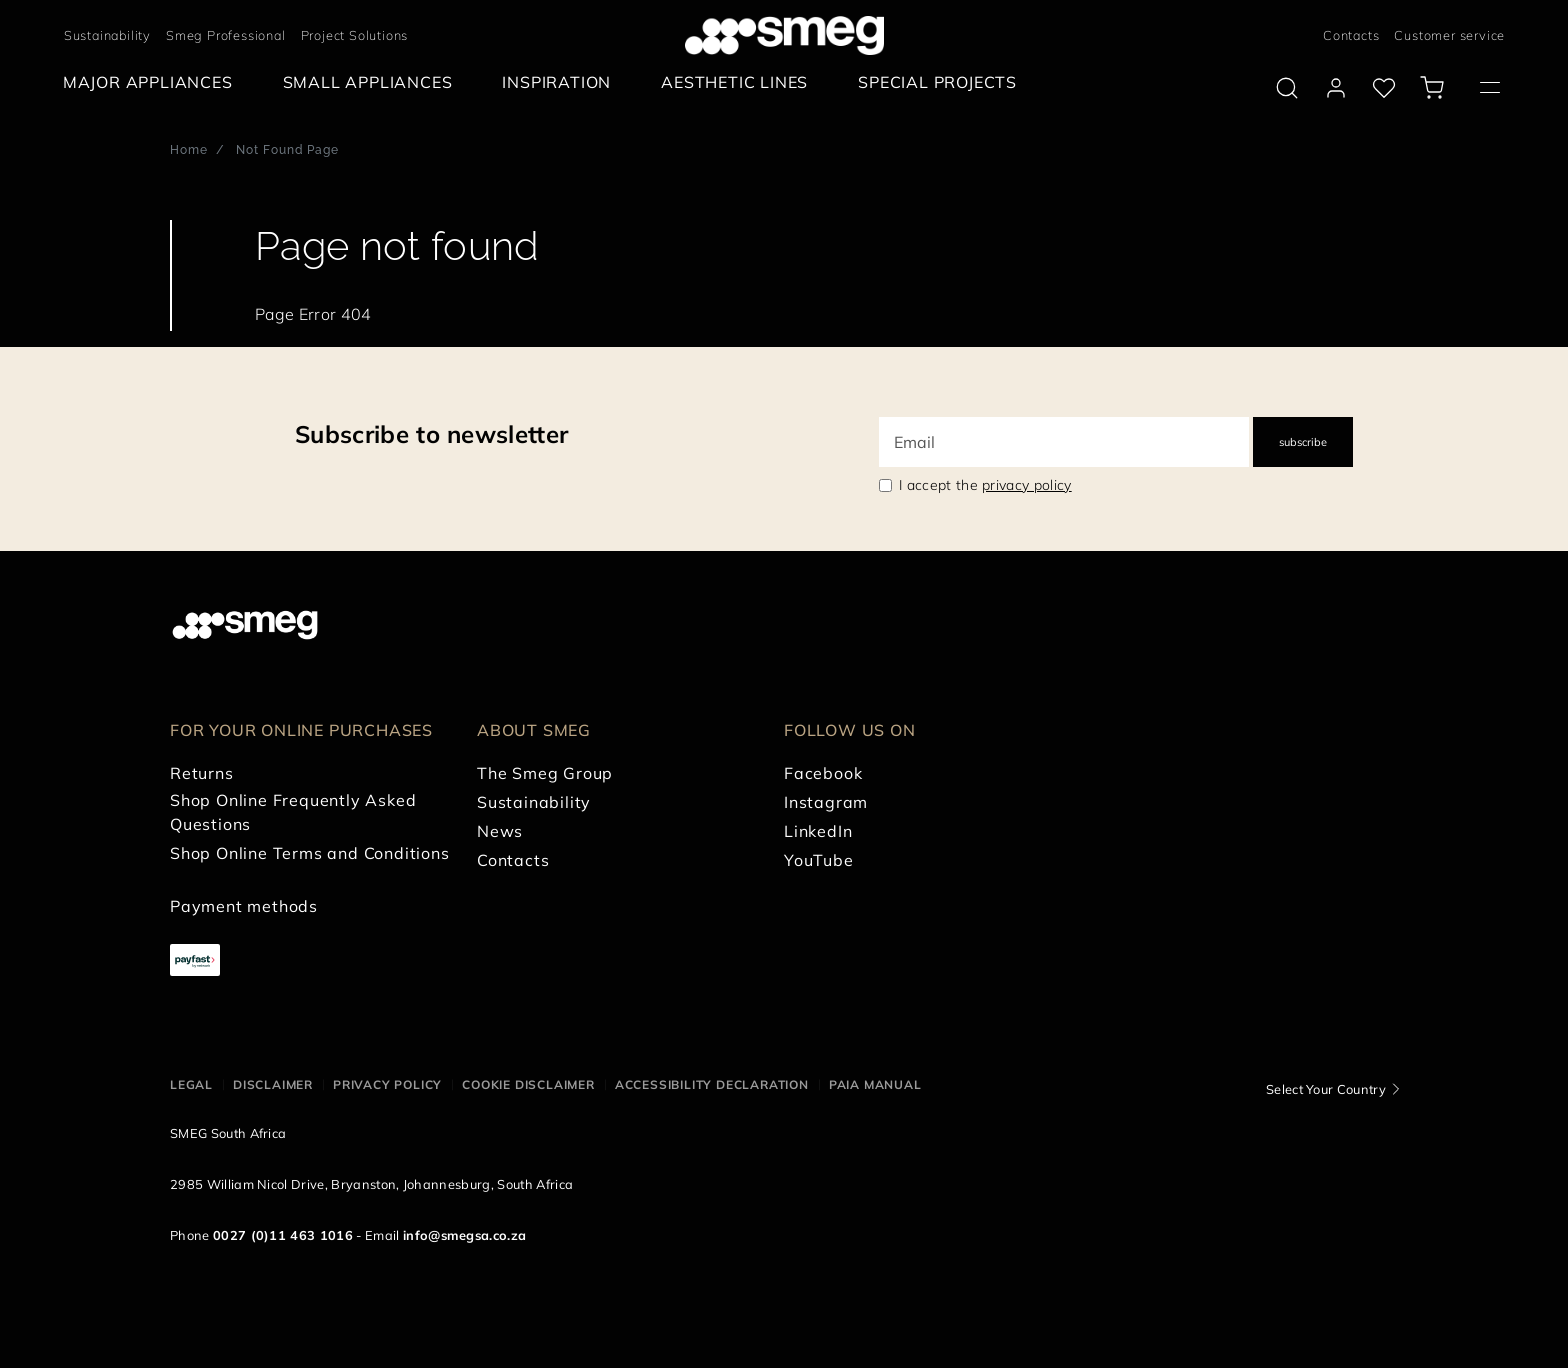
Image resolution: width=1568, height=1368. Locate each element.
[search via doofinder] (1287, 88)
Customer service (1449, 35)
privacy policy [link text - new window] (1026, 485)
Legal (191, 1084)
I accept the (985, 485)
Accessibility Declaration (712, 1084)
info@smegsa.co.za (464, 1235)
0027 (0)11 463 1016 (283, 1235)
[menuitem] (153, 82)
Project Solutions (355, 35)
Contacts (1351, 35)
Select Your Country (1326, 1089)
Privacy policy (387, 1084)
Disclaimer (273, 1084)
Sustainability (107, 35)
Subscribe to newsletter (431, 434)
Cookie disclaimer (528, 1084)
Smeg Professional (226, 35)
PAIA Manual (875, 1084)
